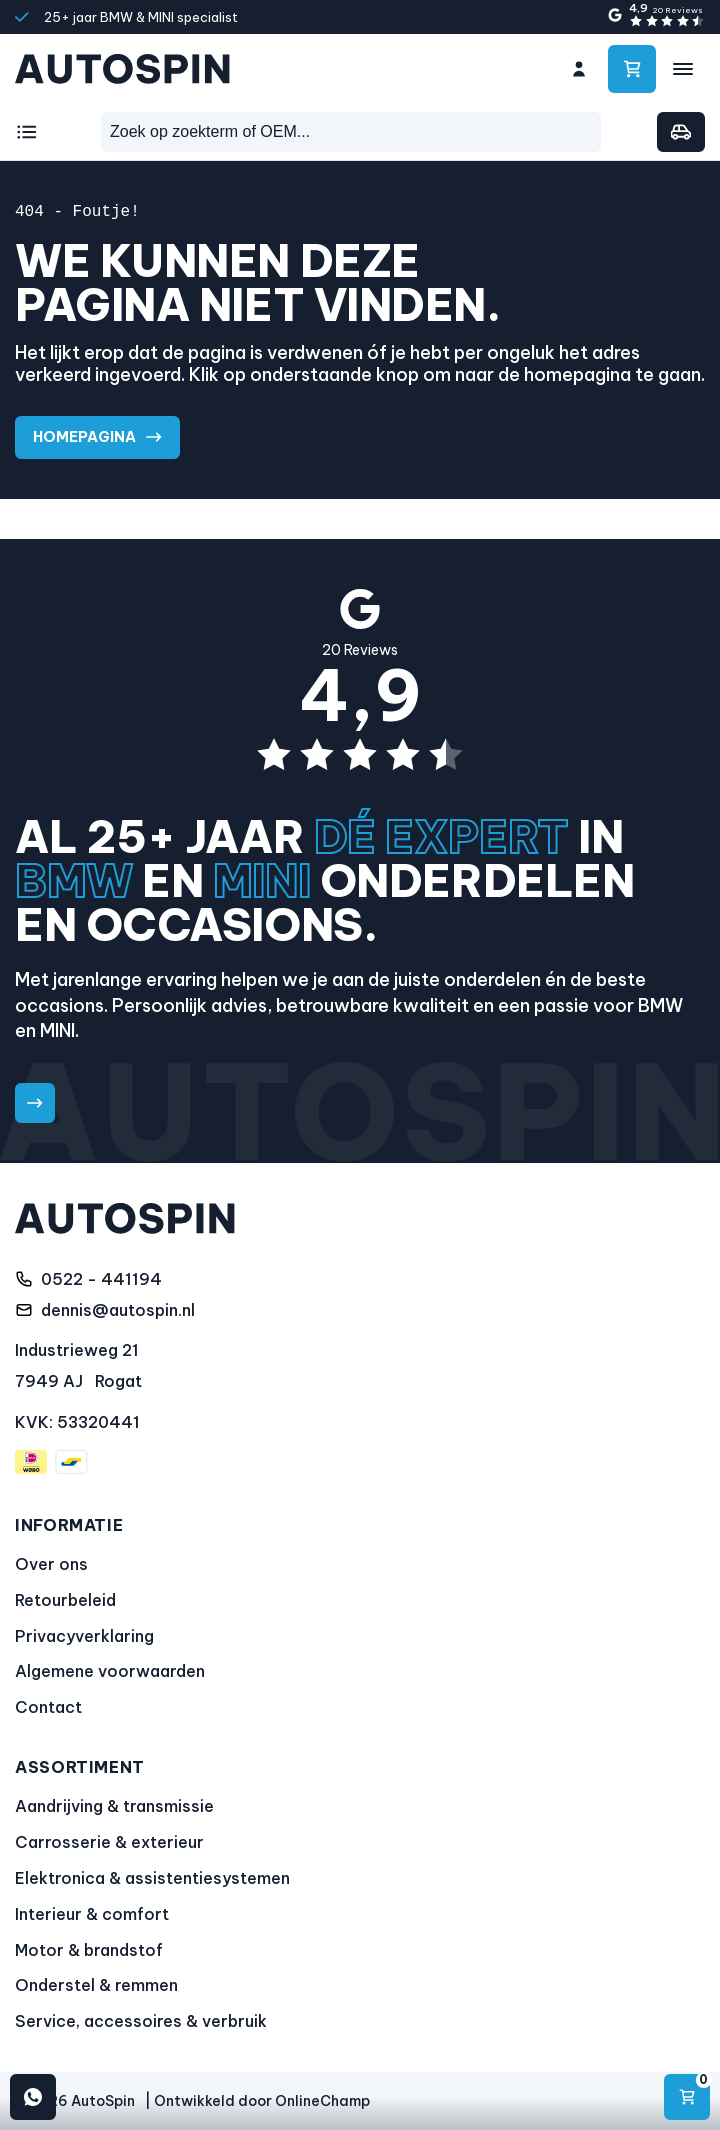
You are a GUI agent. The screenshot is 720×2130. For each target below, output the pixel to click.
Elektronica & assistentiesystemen (152, 1878)
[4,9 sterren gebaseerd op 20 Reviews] (655, 16)
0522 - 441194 (101, 1279)
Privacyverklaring (84, 1636)
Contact (48, 1707)
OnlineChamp (322, 2101)
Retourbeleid (65, 1600)
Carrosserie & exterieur (109, 1842)
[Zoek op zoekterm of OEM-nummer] (351, 132)
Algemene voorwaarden (110, 1672)
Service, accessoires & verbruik (141, 2021)
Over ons (51, 1564)
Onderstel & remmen (96, 1986)
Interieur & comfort (92, 1914)
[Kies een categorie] (30, 132)
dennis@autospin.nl (118, 1310)
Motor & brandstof (89, 1950)
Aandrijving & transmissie (114, 1807)
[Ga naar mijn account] (579, 69)
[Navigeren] (687, 2097)
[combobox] (351, 132)
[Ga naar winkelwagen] (632, 69)
